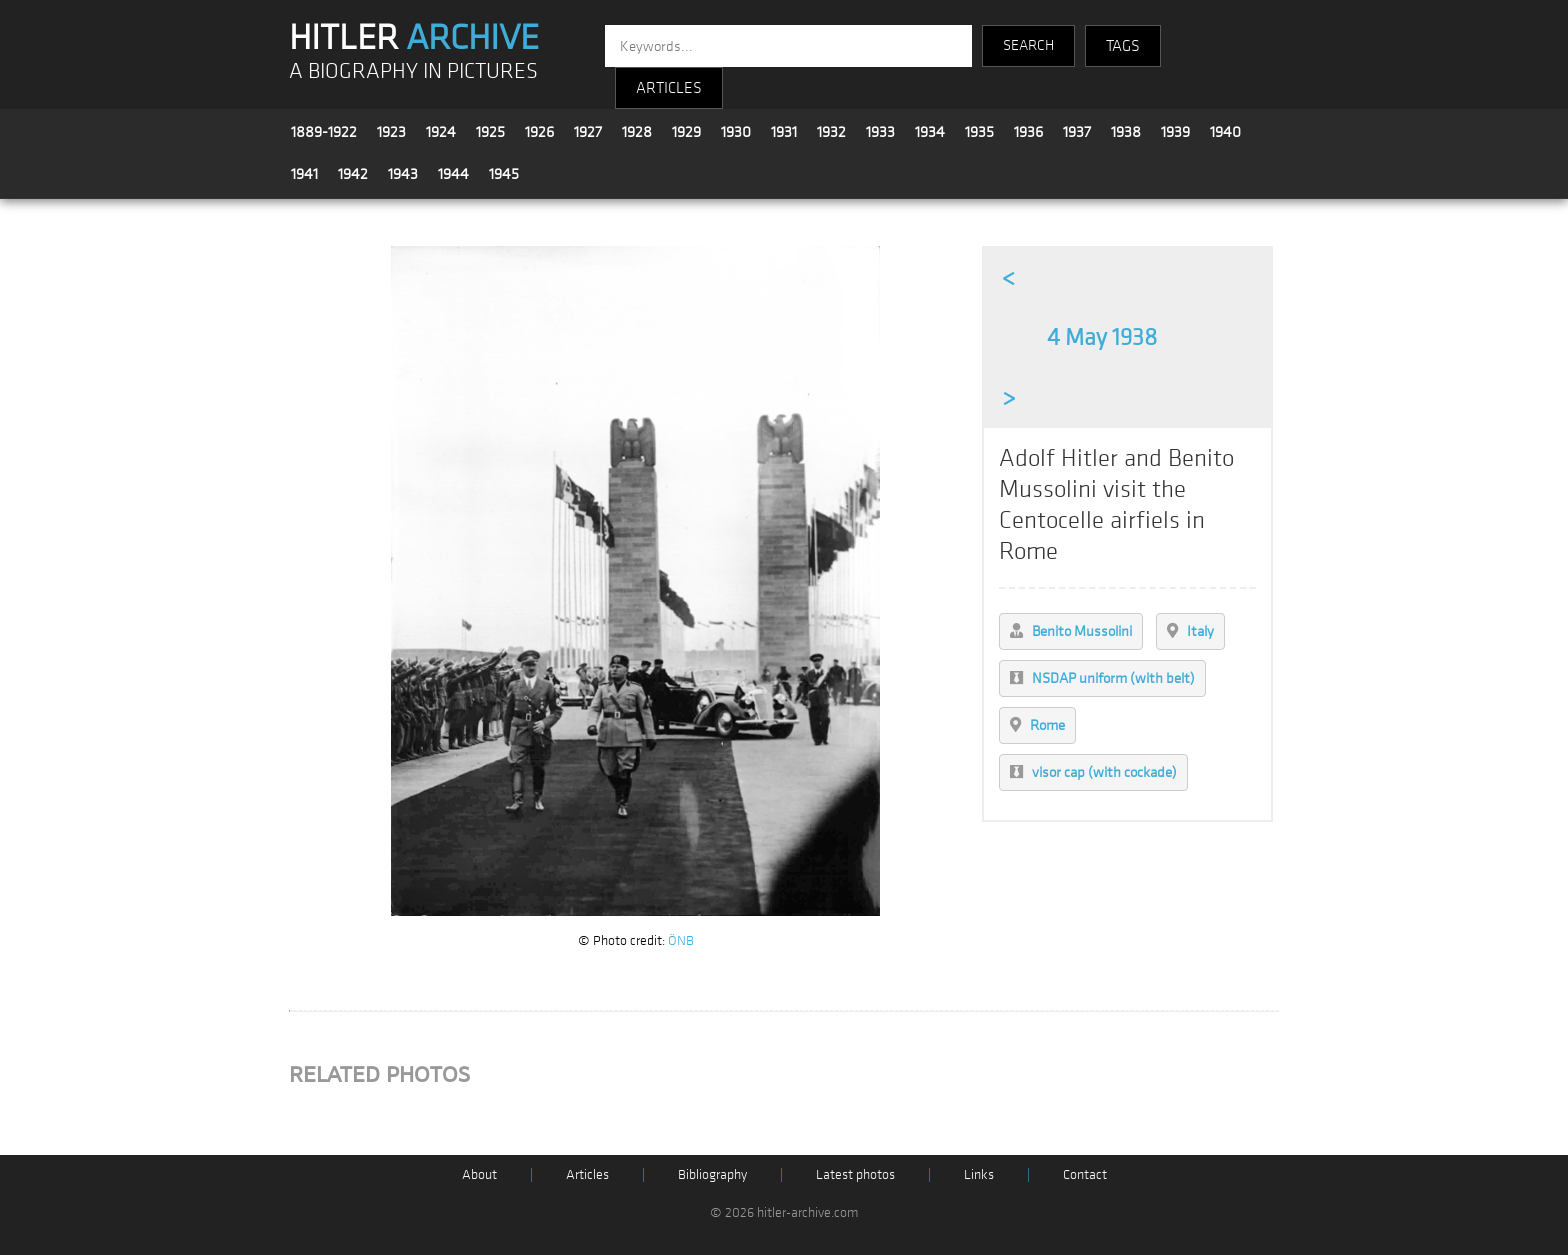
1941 (304, 174)
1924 (441, 132)
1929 (686, 132)
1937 (1077, 132)
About (479, 1174)
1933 (880, 132)
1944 (453, 174)
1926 (539, 132)
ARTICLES (669, 88)
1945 (504, 174)
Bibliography (712, 1174)
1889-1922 (324, 132)
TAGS (1123, 46)
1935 (979, 132)
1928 (637, 132)
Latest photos (855, 1174)
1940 (1225, 132)
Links (979, 1174)
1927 (588, 132)
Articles (587, 1174)
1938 (1126, 132)
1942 (353, 174)
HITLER (414, 38)
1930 (736, 132)
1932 (831, 132)
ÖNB (681, 940)
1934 (930, 132)
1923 (391, 132)
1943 (403, 174)
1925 (490, 132)
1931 (784, 132)
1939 (1175, 132)
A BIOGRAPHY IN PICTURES (413, 71)
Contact (1085, 1174)
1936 (1028, 132)
